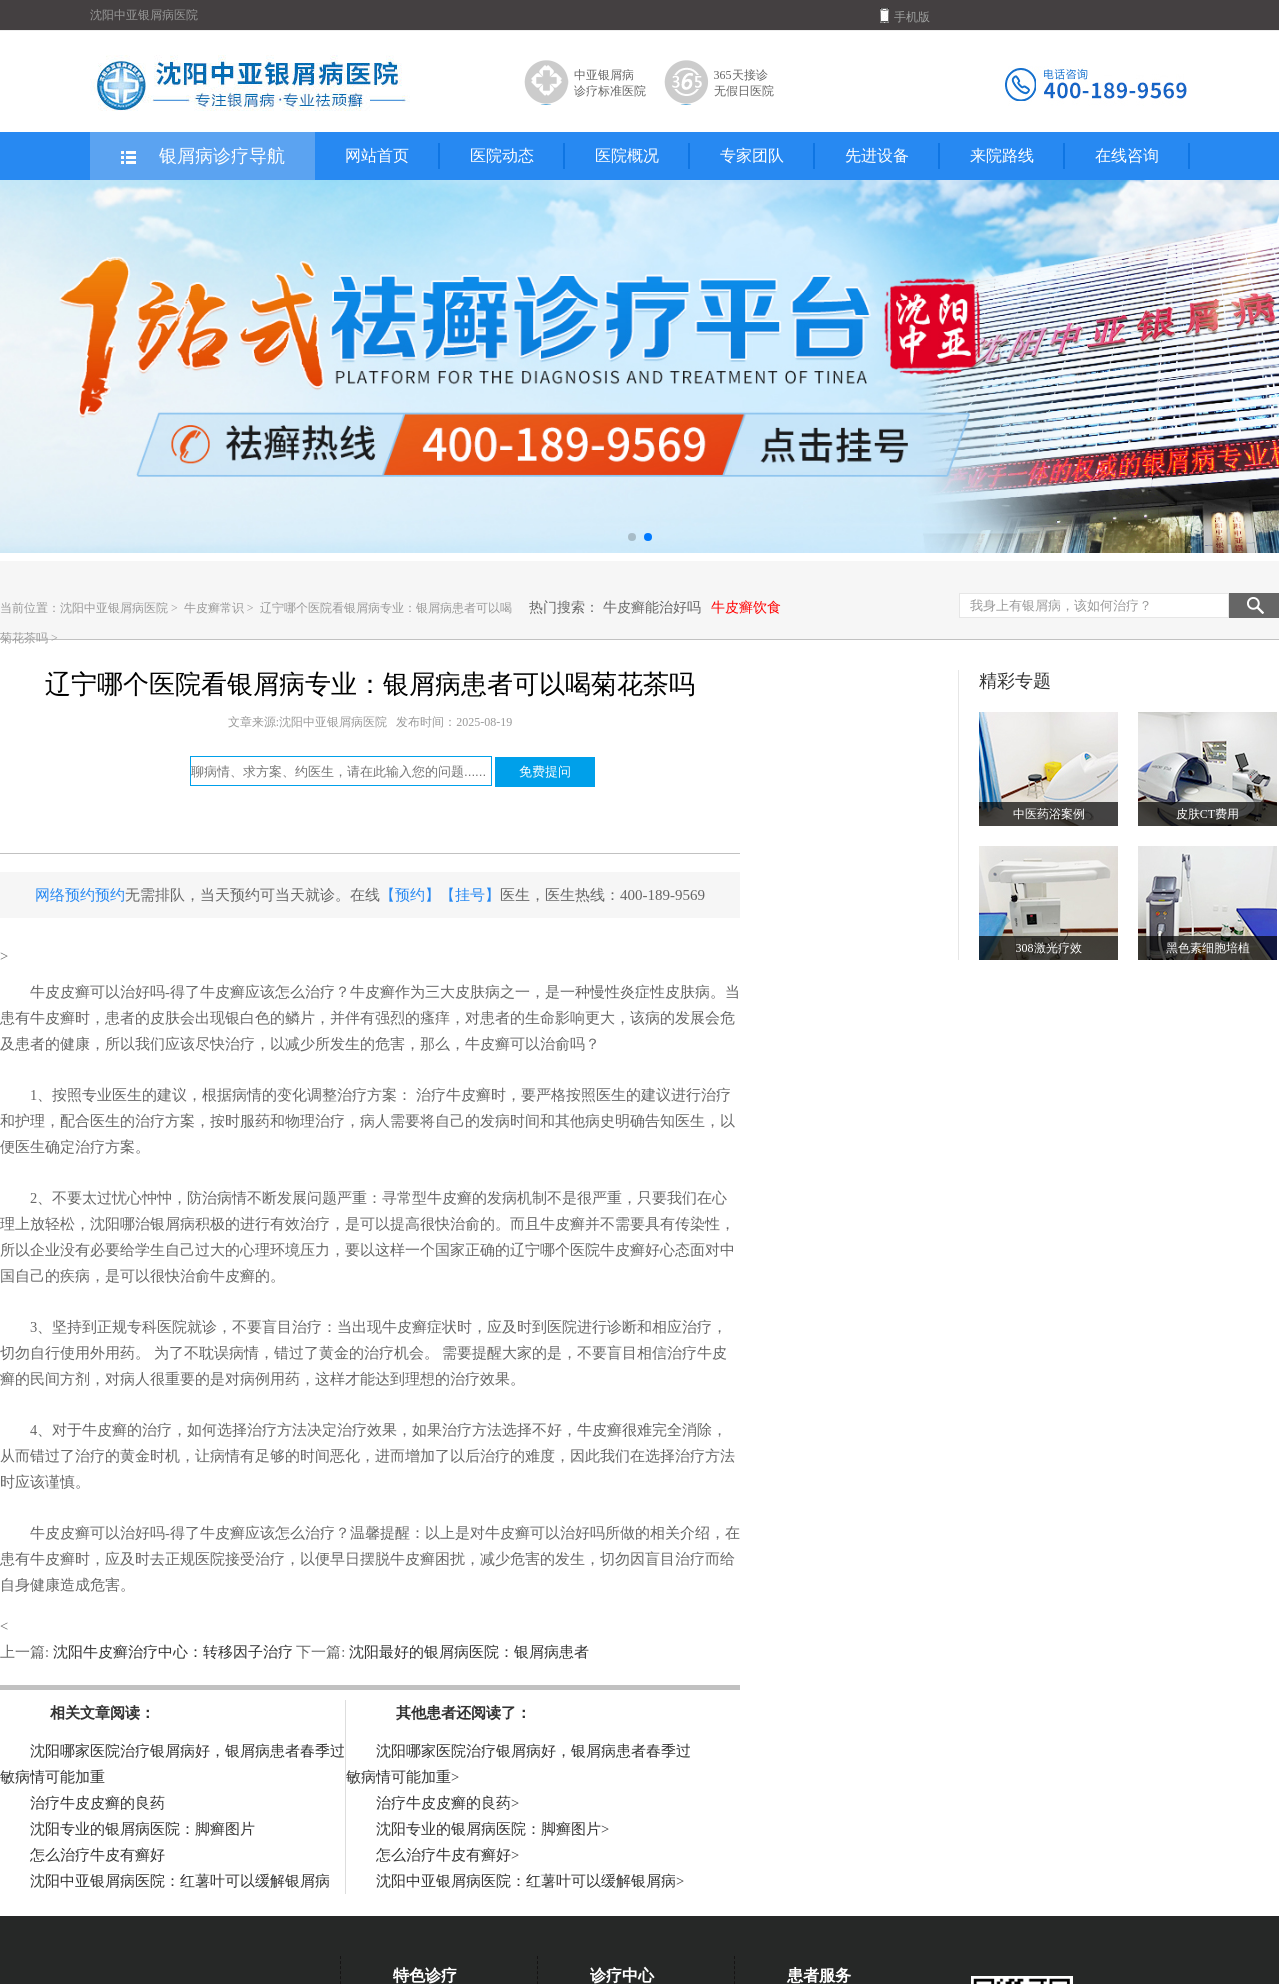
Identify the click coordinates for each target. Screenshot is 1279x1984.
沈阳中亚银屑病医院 (114, 608)
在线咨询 (1127, 155)
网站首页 (377, 155)
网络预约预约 (80, 895)
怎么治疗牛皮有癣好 (97, 1855)
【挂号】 (470, 895)
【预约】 (410, 895)
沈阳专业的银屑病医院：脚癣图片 (142, 1829)
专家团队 (752, 155)
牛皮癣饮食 (746, 607)
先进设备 (877, 155)
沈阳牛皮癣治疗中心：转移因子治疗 (172, 1652)
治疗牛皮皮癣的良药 (97, 1803)
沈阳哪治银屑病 (142, 1224)
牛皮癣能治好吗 (652, 607)
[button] (632, 537)
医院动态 (502, 155)
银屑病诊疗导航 (201, 157)
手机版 (905, 16)
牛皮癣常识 (215, 608)
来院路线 (1002, 155)
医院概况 (627, 155)
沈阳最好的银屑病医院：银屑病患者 (467, 1652)
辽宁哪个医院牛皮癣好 (585, 1250)
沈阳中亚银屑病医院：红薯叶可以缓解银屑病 (180, 1881)
